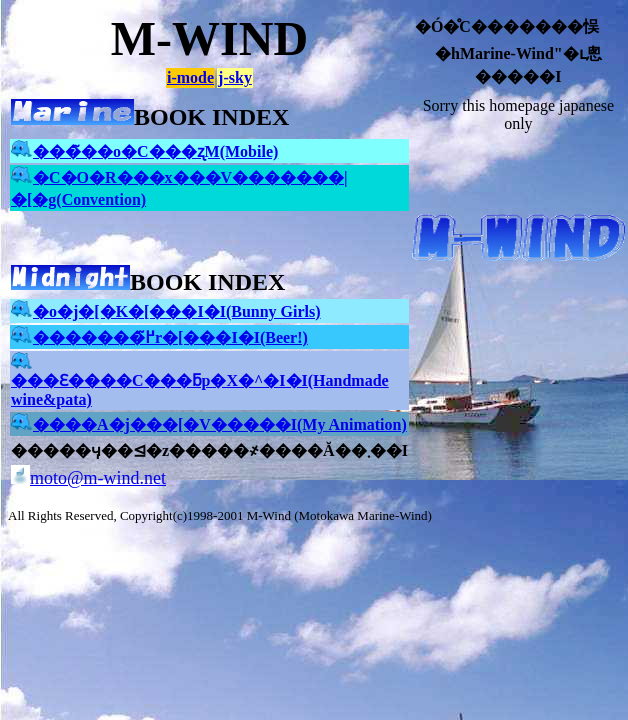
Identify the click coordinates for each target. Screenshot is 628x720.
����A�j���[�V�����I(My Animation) (209, 424)
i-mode (190, 77)
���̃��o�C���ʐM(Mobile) (144, 151)
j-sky (235, 77)
